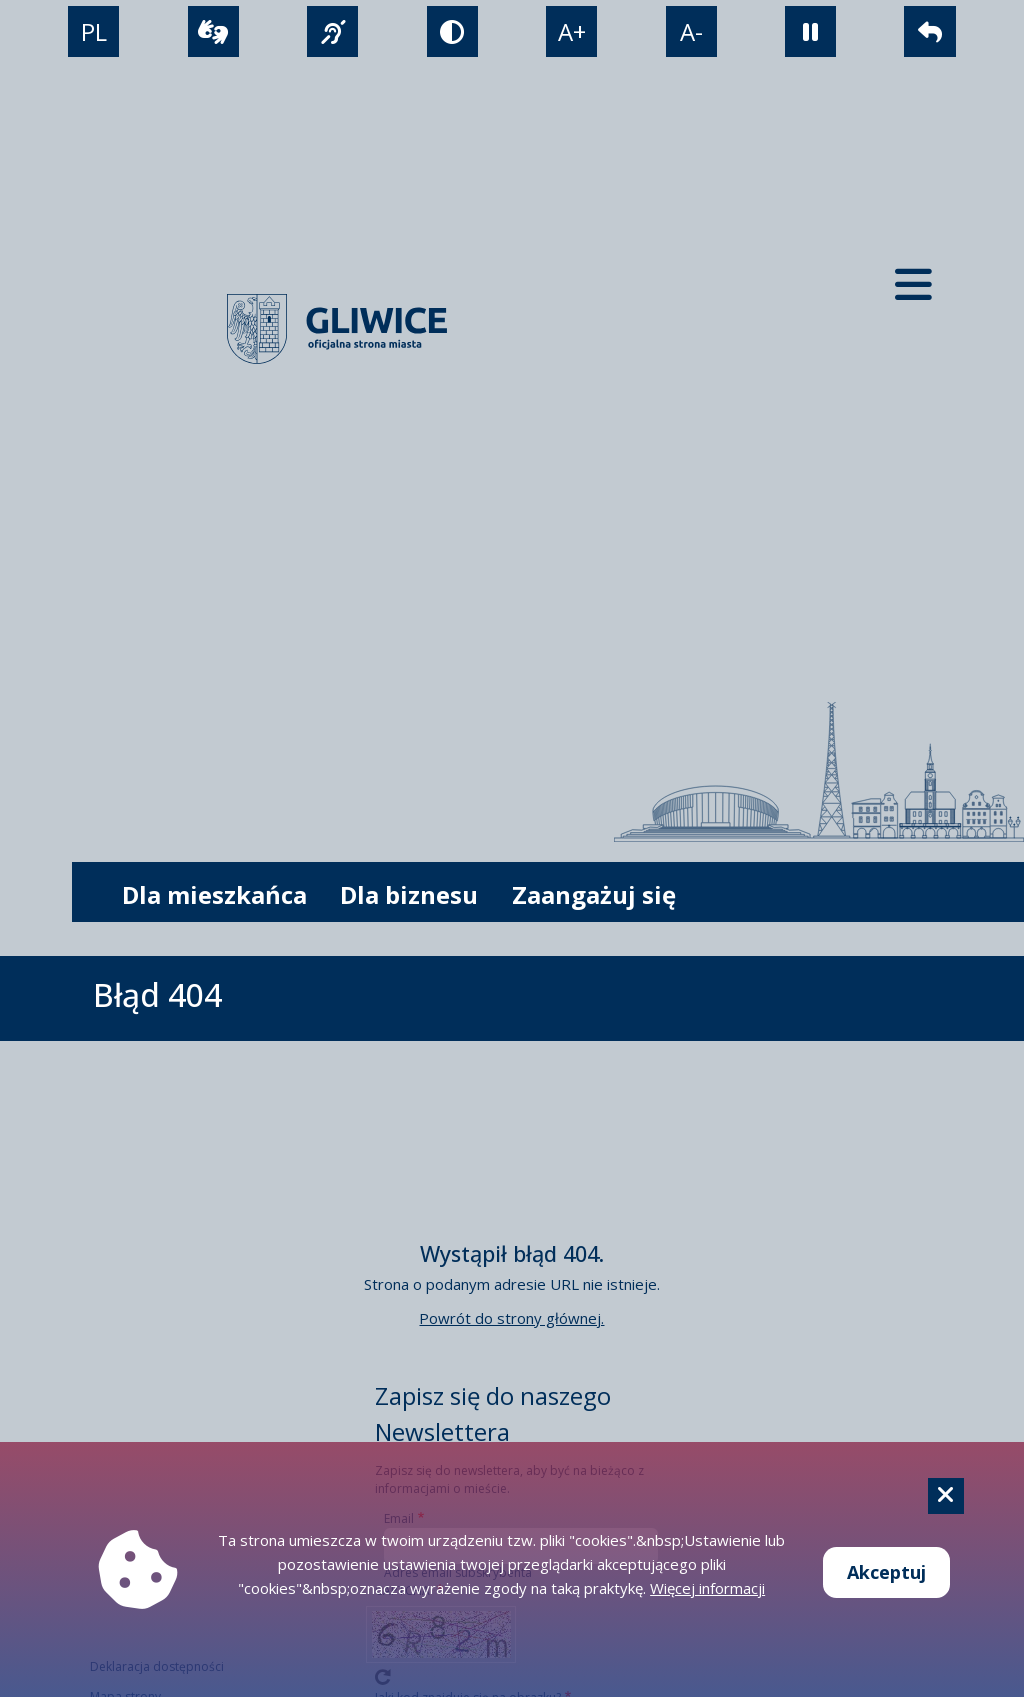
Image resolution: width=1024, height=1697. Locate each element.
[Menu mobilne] (913, 284)
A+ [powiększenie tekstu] (572, 31)
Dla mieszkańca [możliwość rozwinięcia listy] (214, 894)
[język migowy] (332, 31)
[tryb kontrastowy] (452, 31)
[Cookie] (946, 1496)
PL (94, 31)
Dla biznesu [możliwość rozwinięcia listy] (409, 894)
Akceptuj (886, 1572)
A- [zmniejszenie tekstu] (691, 31)
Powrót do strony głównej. (511, 1318)
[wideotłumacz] (213, 31)
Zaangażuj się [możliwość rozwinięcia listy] (594, 894)
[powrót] (929, 31)
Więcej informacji (707, 1588)
